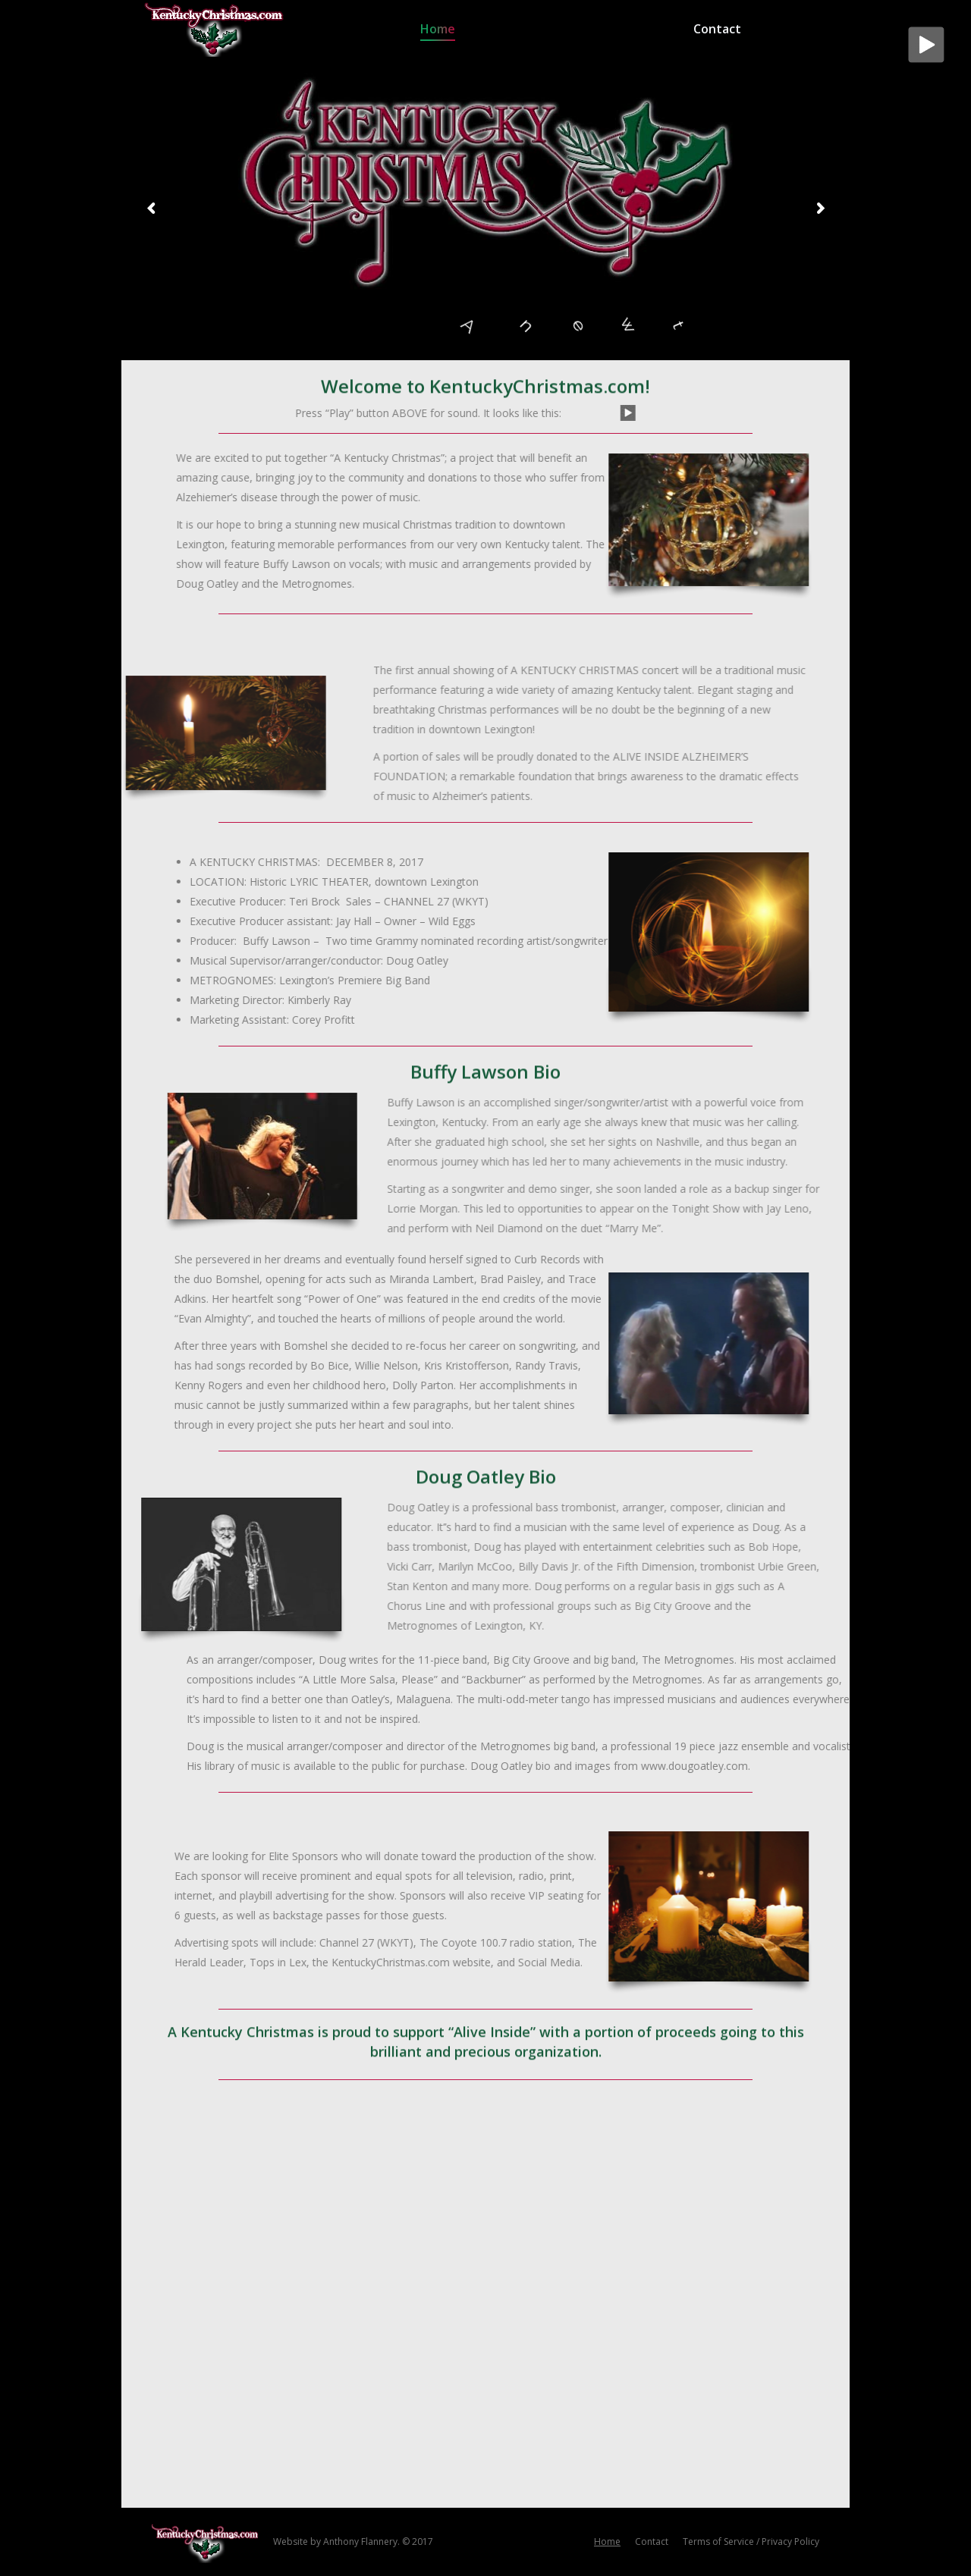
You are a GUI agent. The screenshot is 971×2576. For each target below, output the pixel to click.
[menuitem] (438, 28)
